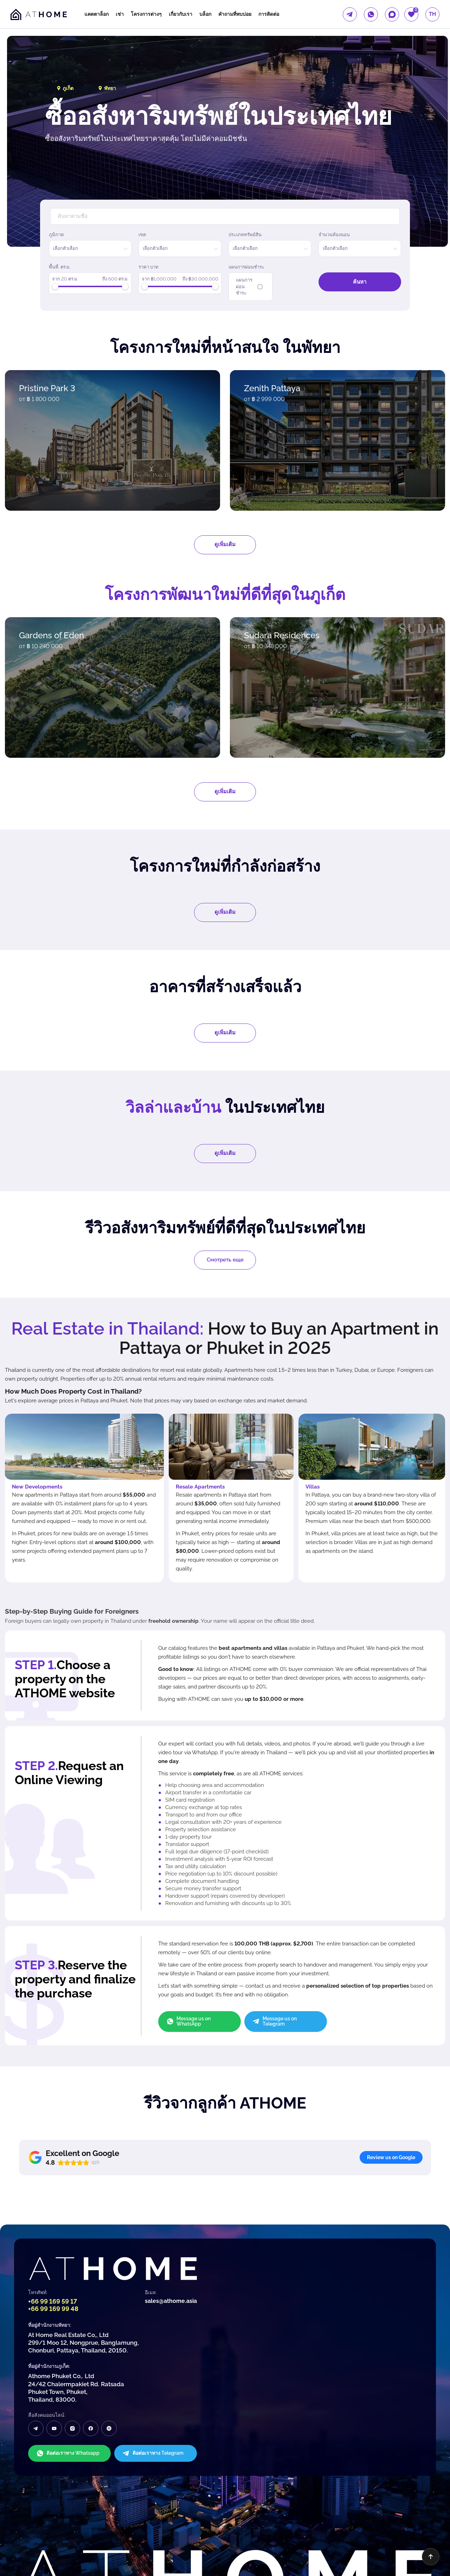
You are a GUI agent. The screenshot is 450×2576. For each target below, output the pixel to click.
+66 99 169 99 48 (53, 2238)
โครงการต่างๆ (146, 14)
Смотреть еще (225, 1260)
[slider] (55, 286)
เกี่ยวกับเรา (180, 14)
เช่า (120, 14)
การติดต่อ (268, 14)
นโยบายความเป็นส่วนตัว (27, 2551)
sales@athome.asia (171, 2230)
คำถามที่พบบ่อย (234, 14)
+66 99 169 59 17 (52, 2230)
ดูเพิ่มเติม (225, 544)
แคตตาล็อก (96, 14)
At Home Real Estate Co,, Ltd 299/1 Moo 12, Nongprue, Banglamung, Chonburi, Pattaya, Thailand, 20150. (83, 2272)
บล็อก (205, 14)
